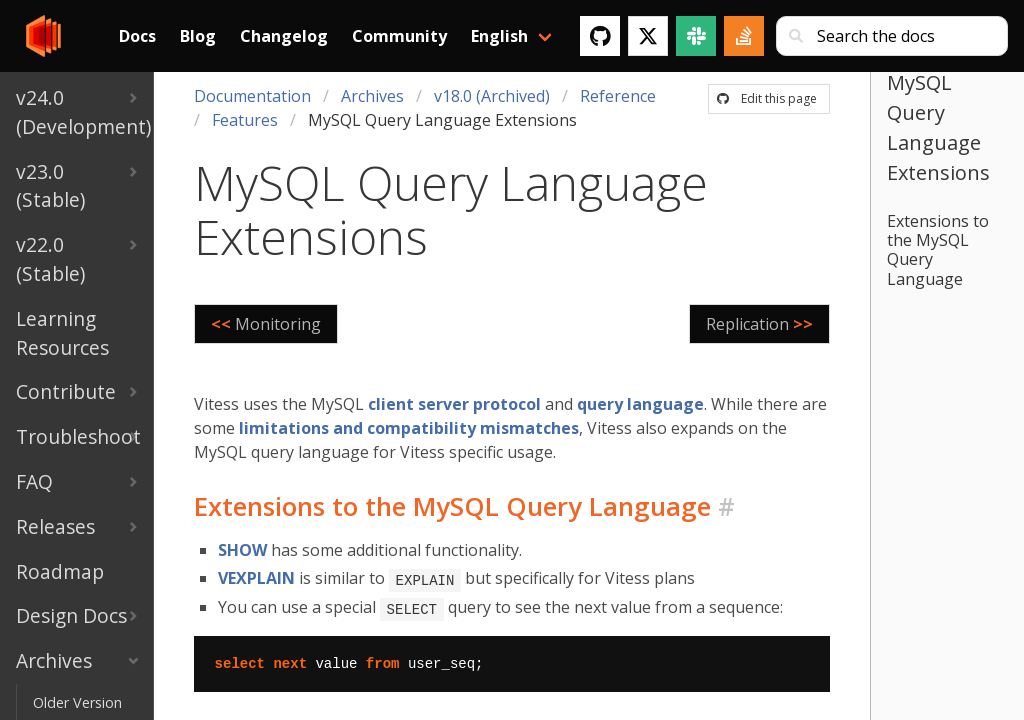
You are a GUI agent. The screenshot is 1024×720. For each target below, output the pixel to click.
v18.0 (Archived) (492, 96)
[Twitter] (648, 36)
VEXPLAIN (256, 578)
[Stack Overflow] (744, 36)
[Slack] (696, 36)
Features (245, 120)
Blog (198, 36)
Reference (618, 96)
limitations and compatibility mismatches (409, 428)
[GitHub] (600, 36)
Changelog (284, 36)
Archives (372, 96)
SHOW (242, 550)
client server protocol (454, 404)
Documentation (252, 96)
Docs (137, 36)
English (499, 36)
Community (399, 36)
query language (640, 404)
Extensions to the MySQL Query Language (938, 250)
